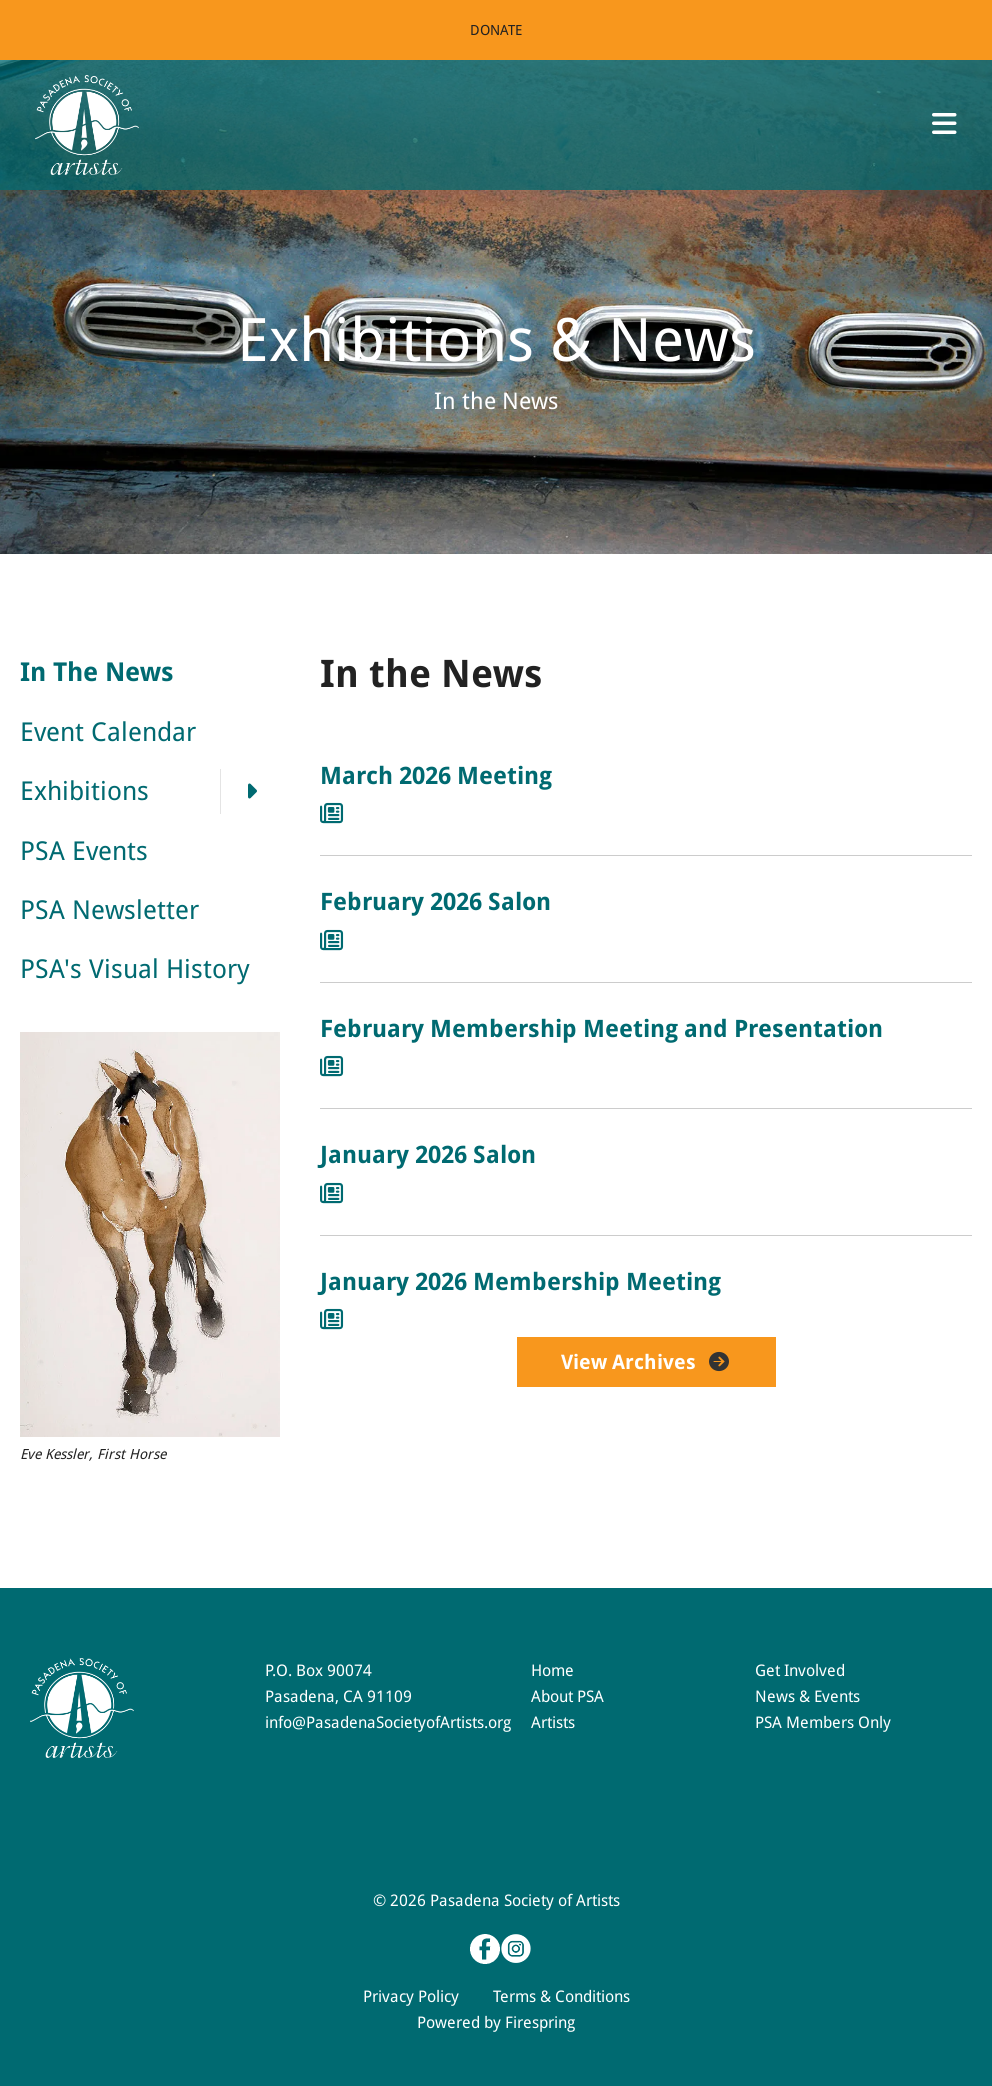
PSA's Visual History (135, 969)
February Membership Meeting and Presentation (601, 1029)
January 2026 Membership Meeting (520, 1282)
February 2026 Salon (435, 902)
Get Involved (800, 1670)
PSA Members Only (823, 1722)
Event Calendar (108, 732)
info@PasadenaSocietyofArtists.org (388, 1722)
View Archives (646, 1362)
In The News (97, 672)
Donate (496, 30)
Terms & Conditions (561, 1996)
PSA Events (84, 851)
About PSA (567, 1696)
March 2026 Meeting (436, 776)
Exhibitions (150, 791)
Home (552, 1670)
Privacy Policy (411, 1996)
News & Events (807, 1696)
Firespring (540, 2022)
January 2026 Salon (428, 1155)
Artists (553, 1722)
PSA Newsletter (109, 910)
